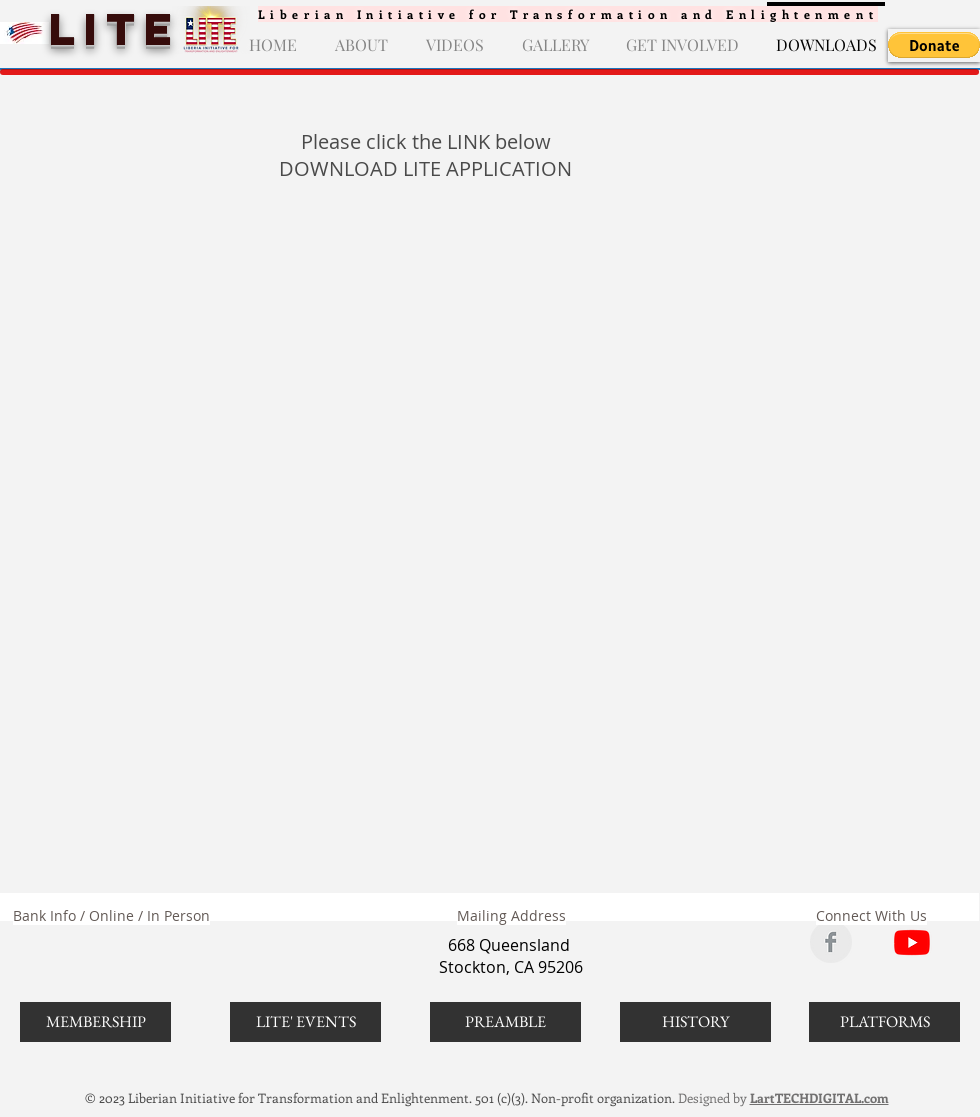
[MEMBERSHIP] (95, 1022)
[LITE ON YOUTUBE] (912, 942)
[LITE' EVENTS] (305, 1022)
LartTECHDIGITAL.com (819, 1097)
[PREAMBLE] (505, 1022)
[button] (934, 45)
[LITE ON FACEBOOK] (831, 942)
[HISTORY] (695, 1022)
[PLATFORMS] (884, 1022)
